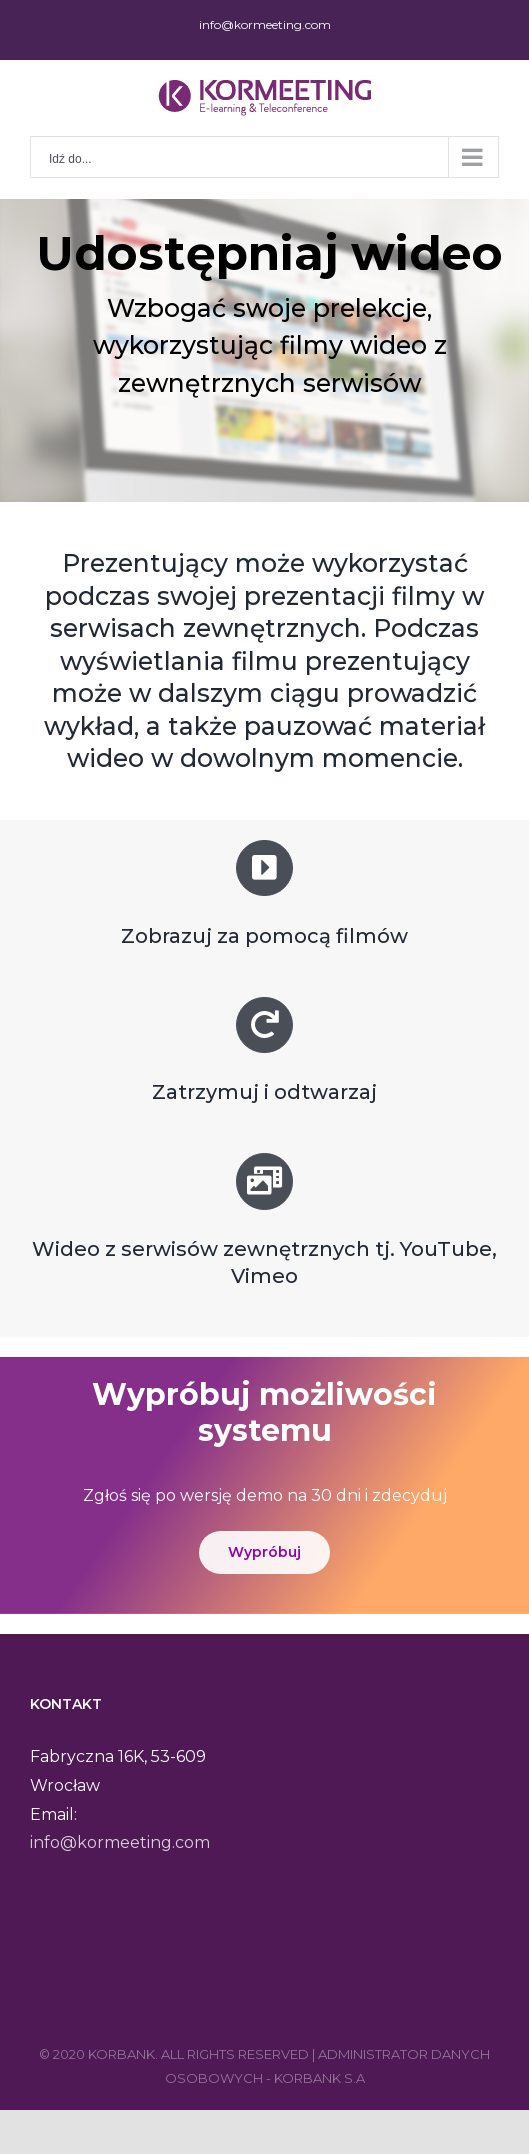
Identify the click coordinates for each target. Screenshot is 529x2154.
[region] (264, 350)
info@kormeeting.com (265, 24)
